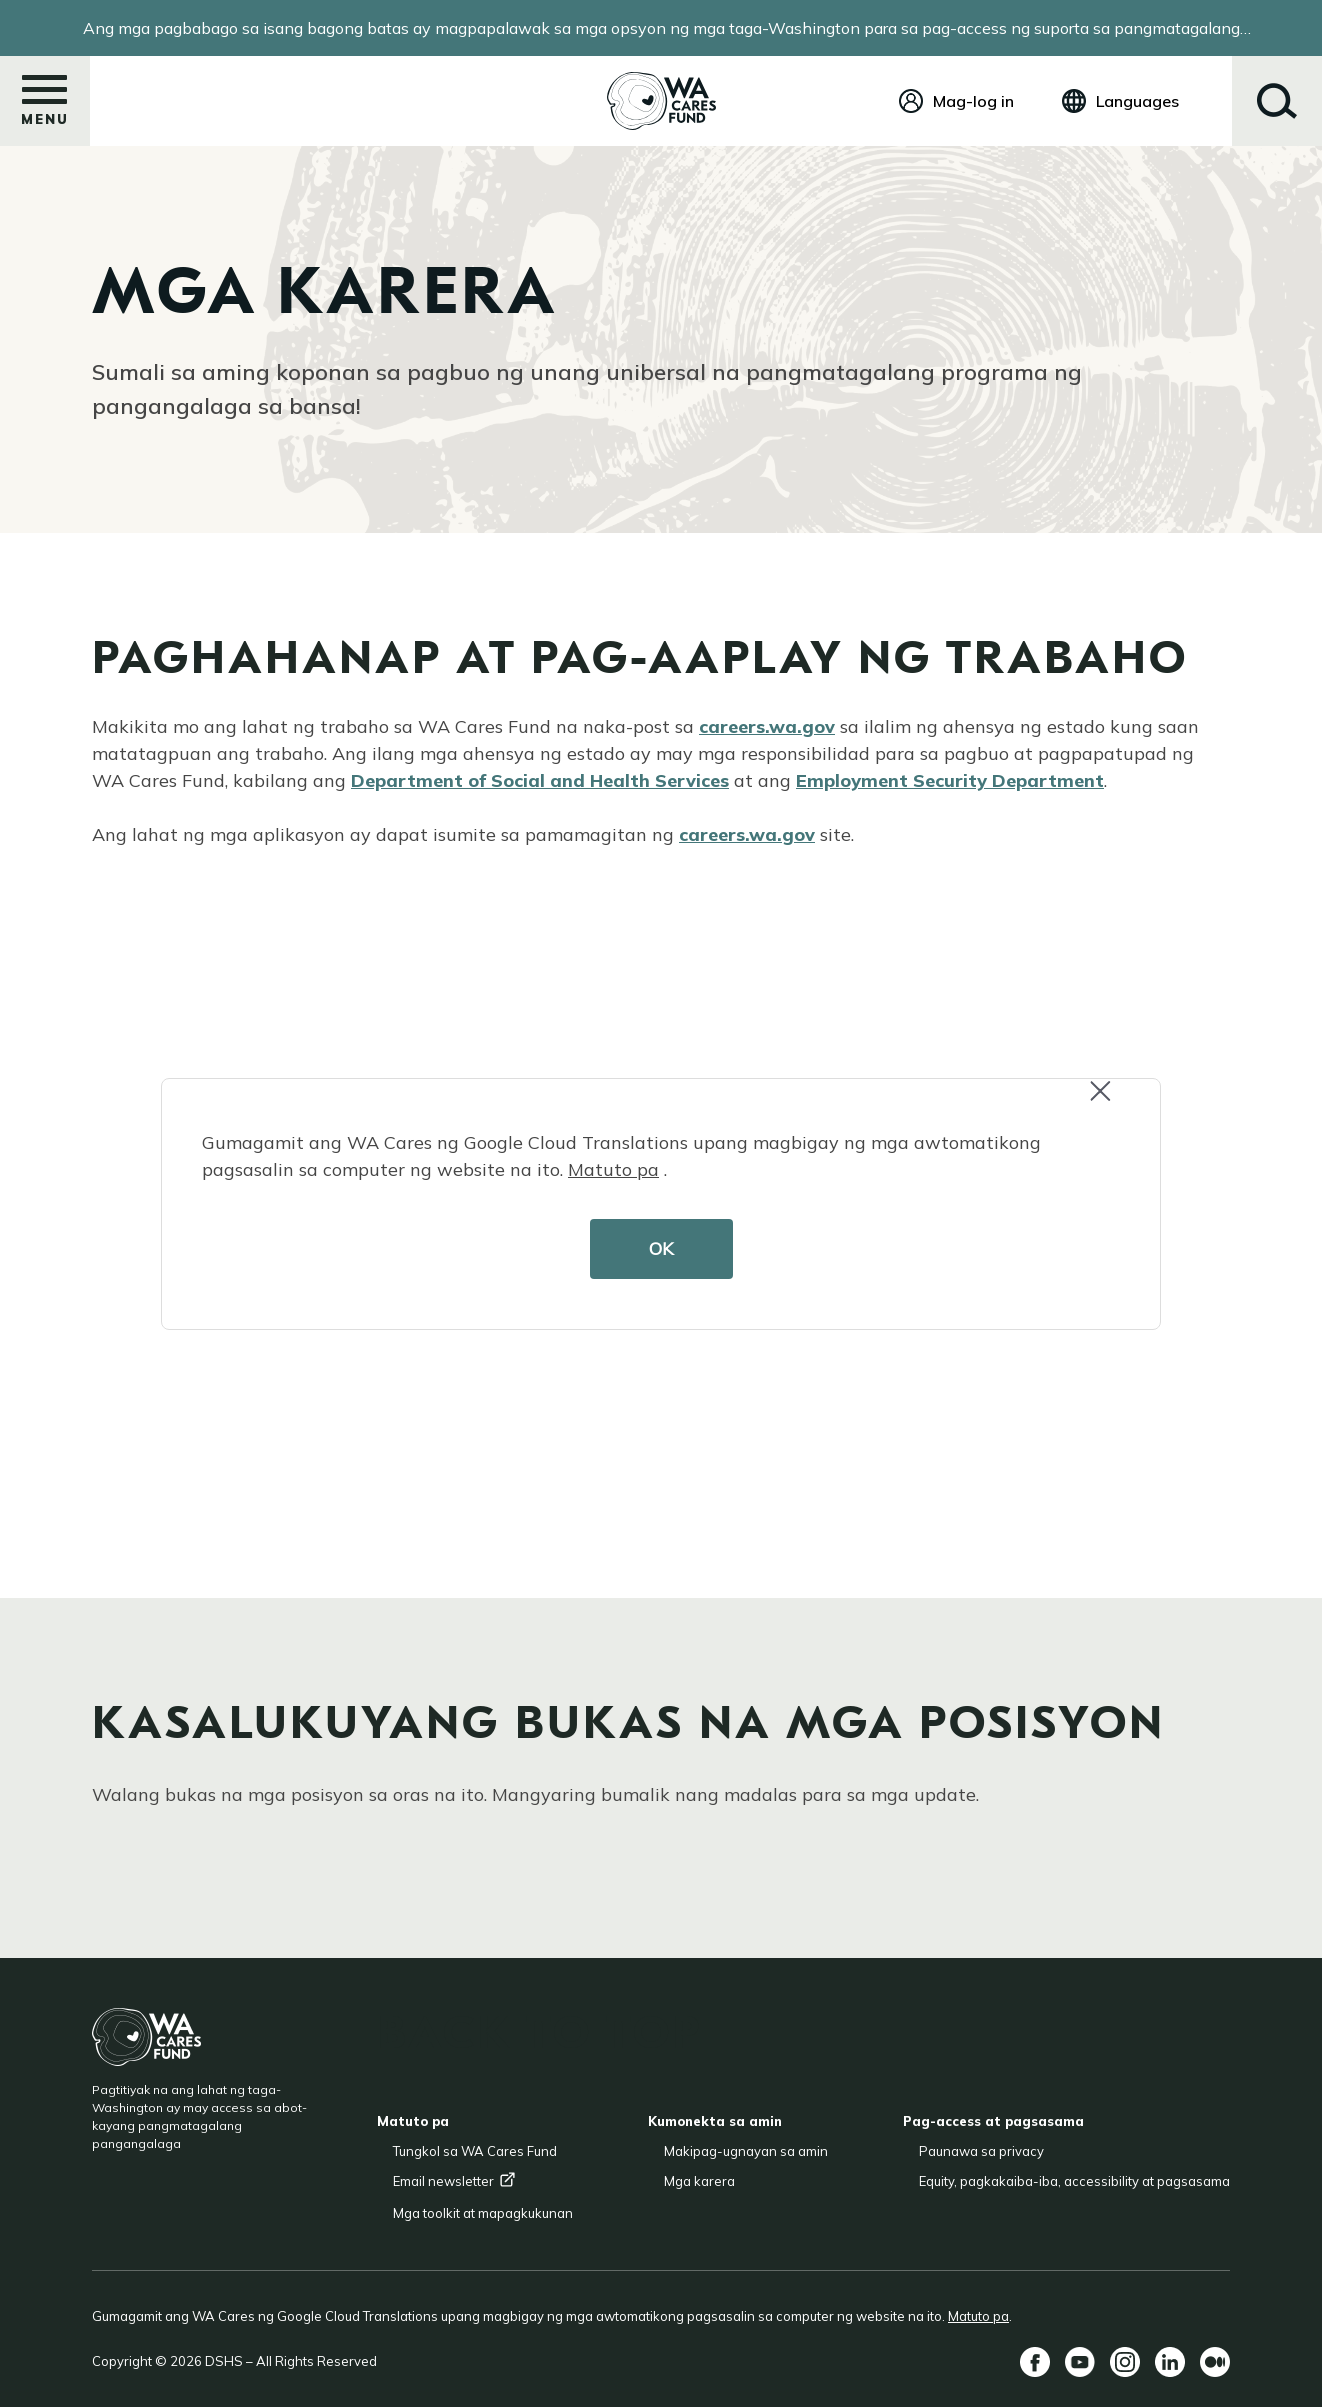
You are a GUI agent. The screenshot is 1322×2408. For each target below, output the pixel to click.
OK (661, 1248)
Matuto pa (613, 1169)
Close (1109, 1101)
